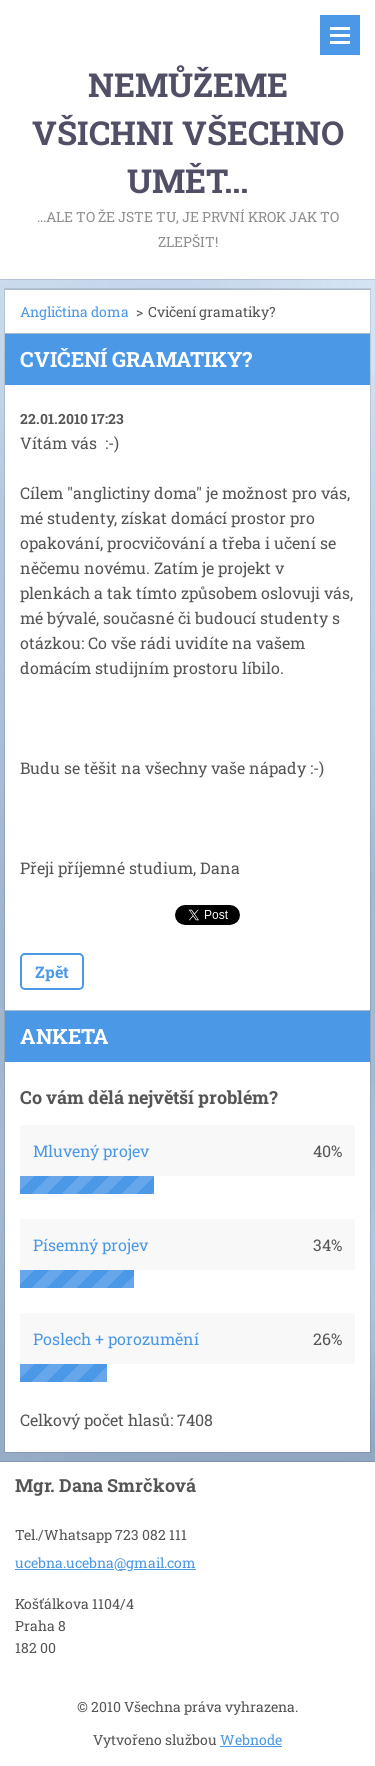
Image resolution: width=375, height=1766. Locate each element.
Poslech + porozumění (116, 1338)
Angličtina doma (74, 311)
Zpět (52, 971)
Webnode (251, 1739)
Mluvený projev (91, 1150)
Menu (340, 35)
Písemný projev (90, 1244)
